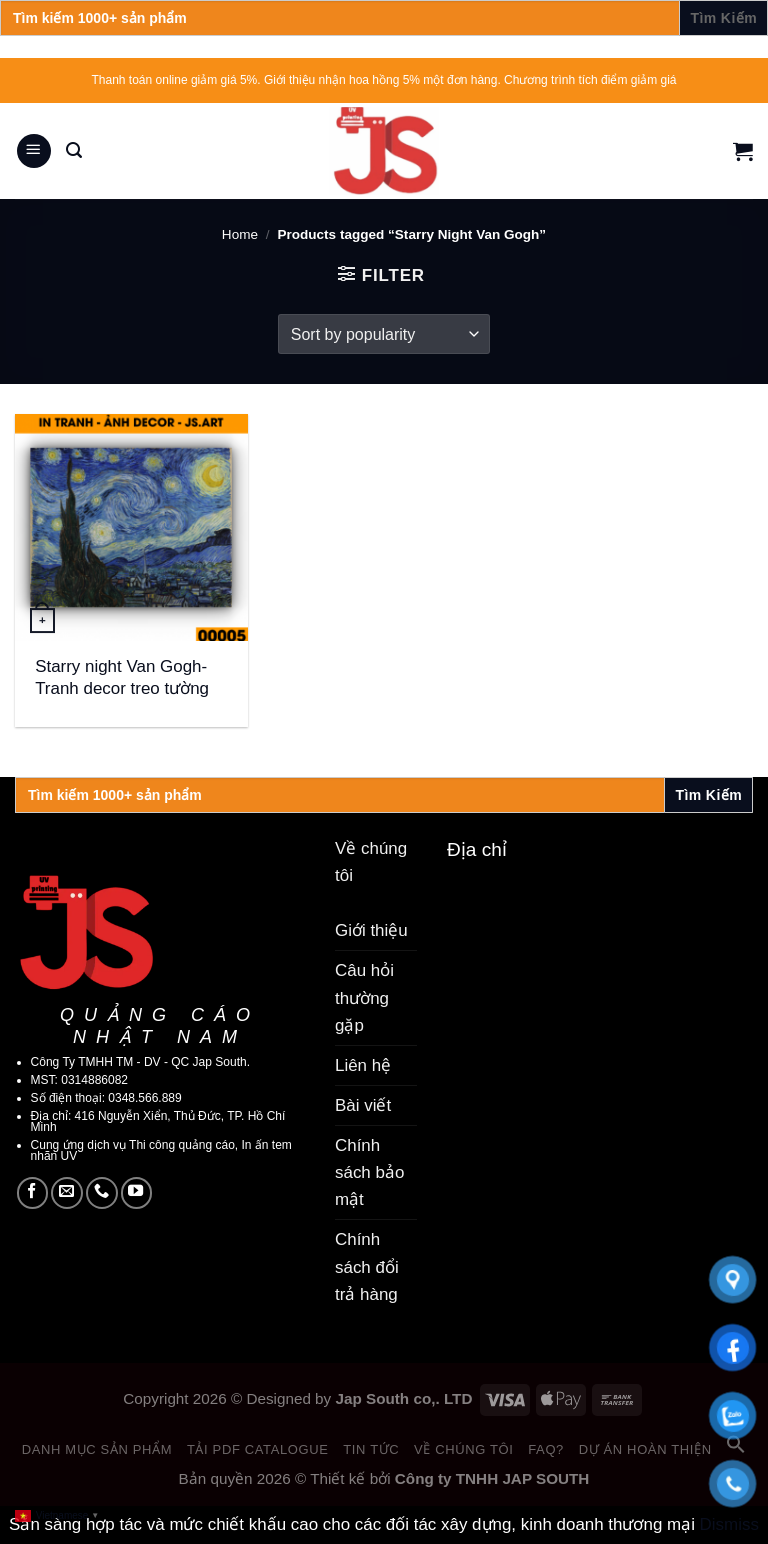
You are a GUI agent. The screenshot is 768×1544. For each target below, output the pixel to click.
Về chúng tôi (464, 1449)
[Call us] (102, 1193)
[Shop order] (384, 334)
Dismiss (729, 1524)
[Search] (74, 150)
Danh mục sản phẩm (97, 1449)
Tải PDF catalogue (258, 1449)
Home (240, 234)
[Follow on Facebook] (33, 1193)
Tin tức (371, 1449)
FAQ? (546, 1449)
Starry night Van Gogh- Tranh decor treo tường (122, 677)
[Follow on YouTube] (137, 1193)
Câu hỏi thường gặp (364, 997)
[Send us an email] (67, 1193)
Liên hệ (363, 1065)
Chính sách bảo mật (369, 1172)
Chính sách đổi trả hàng (367, 1266)
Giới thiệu (371, 930)
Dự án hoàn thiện (645, 1449)
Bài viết (363, 1105)
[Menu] (34, 151)
